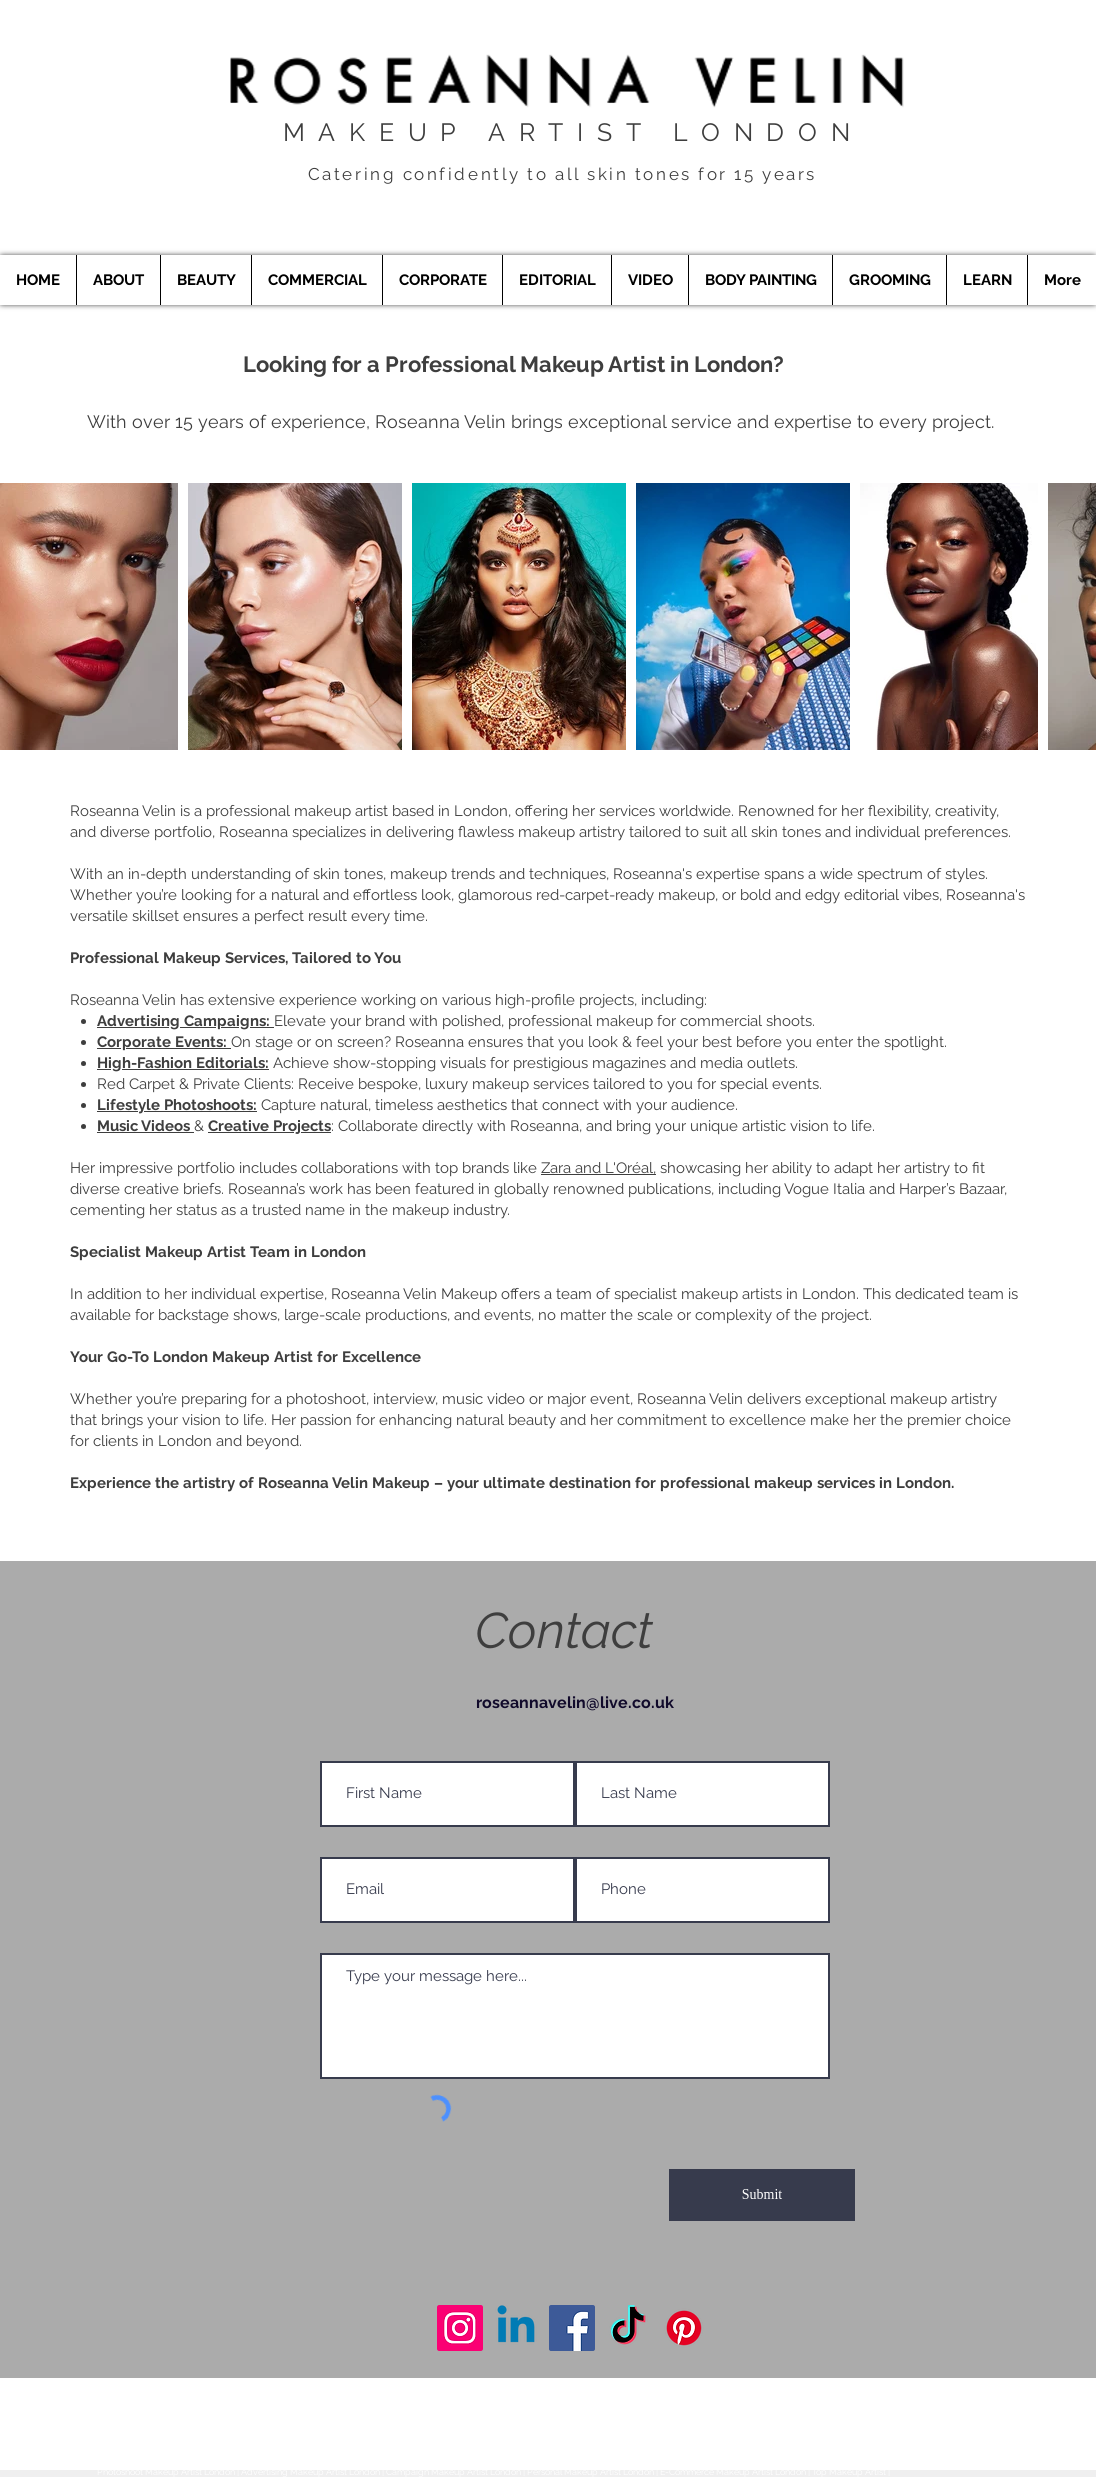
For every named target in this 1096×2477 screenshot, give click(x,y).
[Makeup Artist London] (460, 2328)
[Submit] (762, 2195)
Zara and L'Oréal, (598, 1168)
